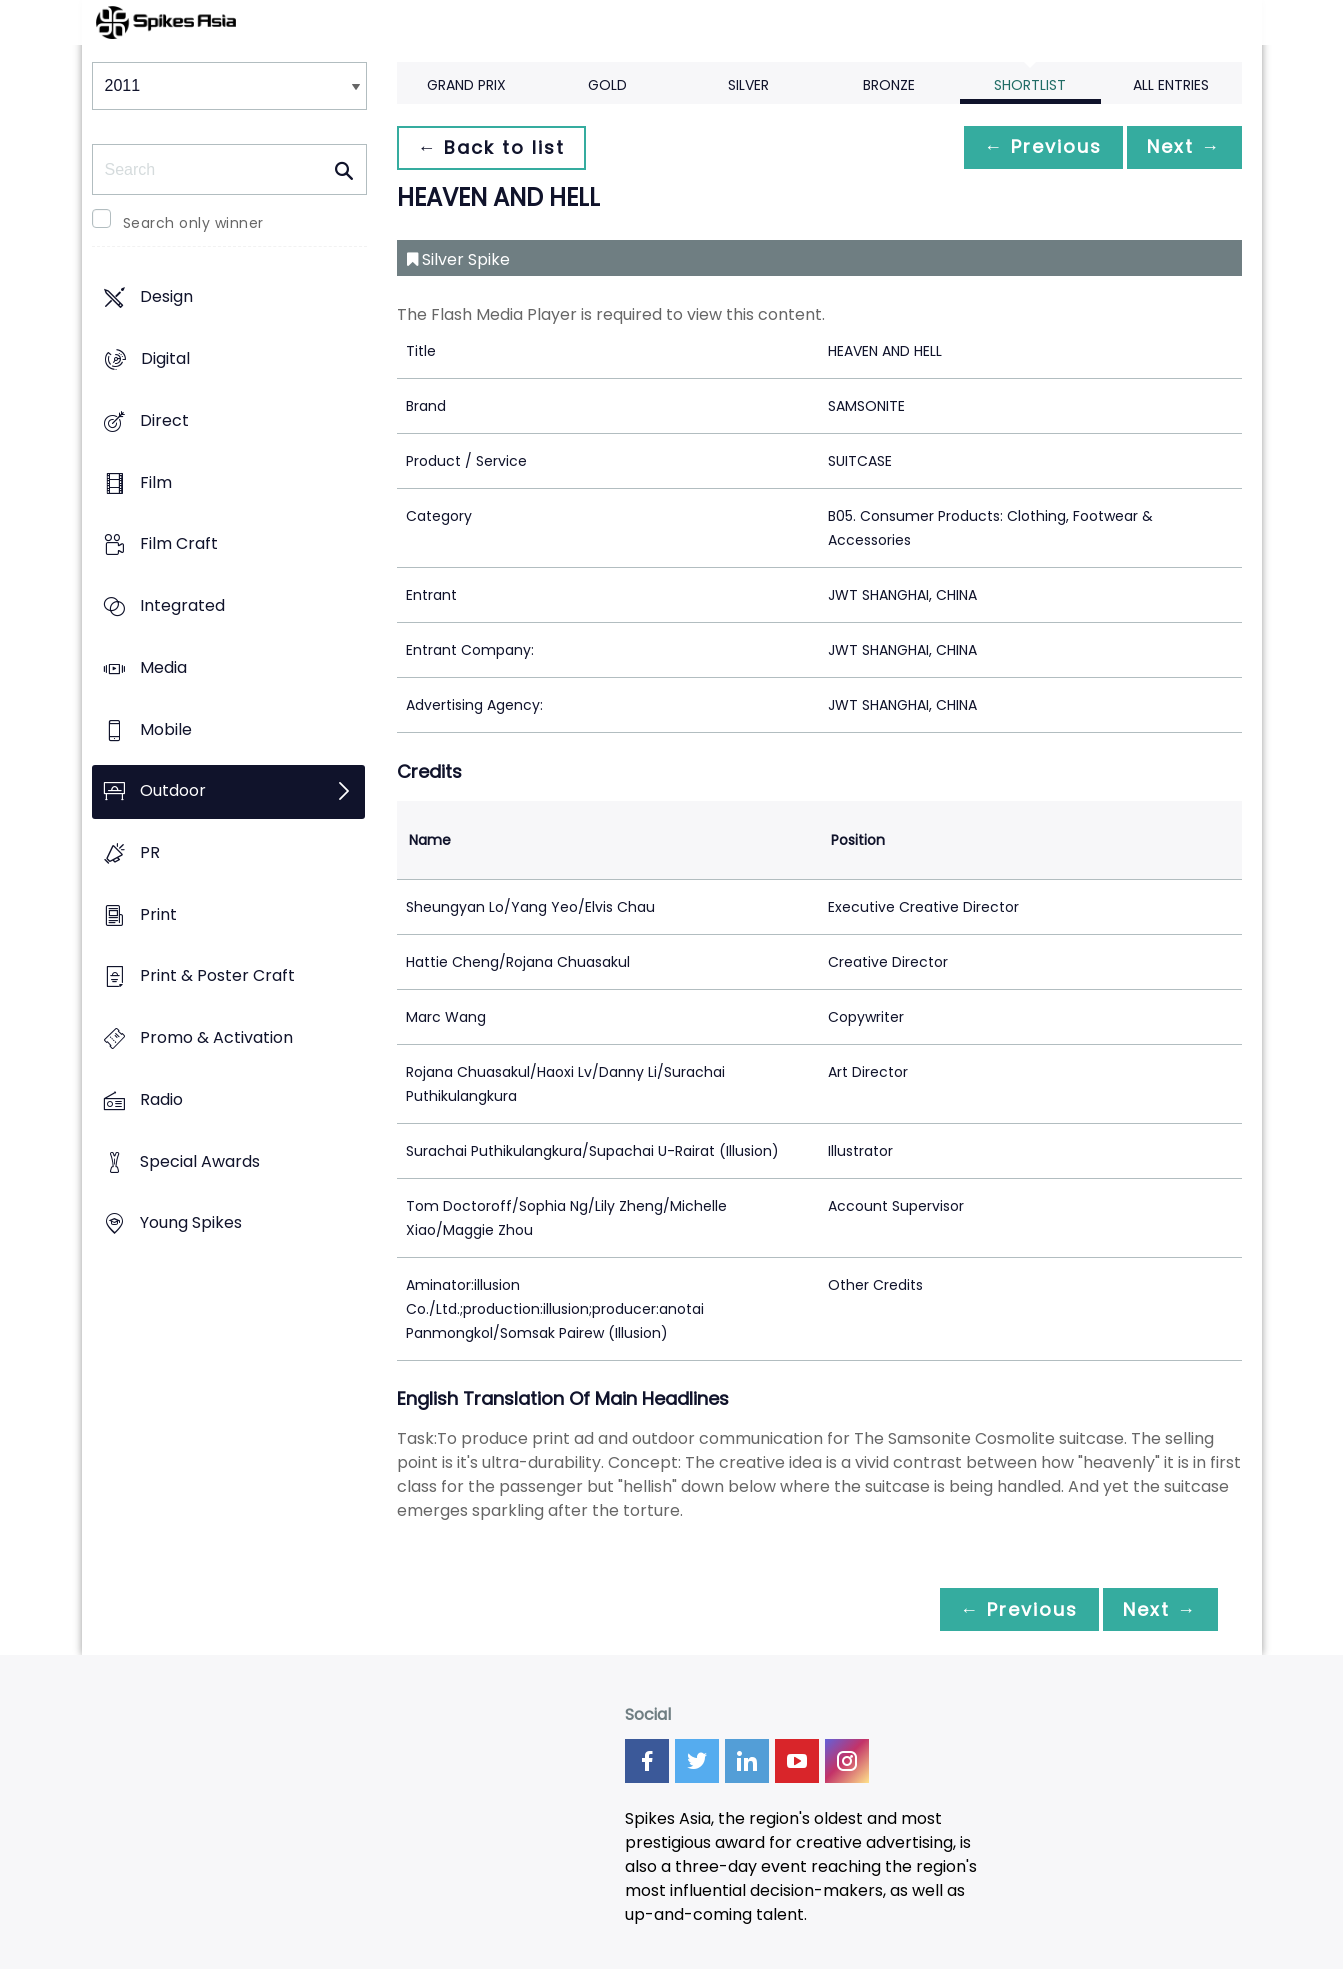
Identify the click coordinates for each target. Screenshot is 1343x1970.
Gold (607, 85)
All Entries (1171, 85)
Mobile (166, 729)
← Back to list (495, 147)
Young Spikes (191, 1223)
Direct (164, 420)
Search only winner (193, 223)
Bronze (889, 85)
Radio (161, 1099)
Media (163, 667)
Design (166, 297)
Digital (165, 359)
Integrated (182, 605)
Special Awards (200, 1161)
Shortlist (1030, 85)
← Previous (1033, 147)
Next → (1181, 147)
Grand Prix (466, 85)
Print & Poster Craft (217, 976)
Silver (748, 85)
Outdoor (173, 791)
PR (150, 852)
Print (158, 914)
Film (156, 482)
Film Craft (179, 544)
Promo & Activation (216, 1038)
